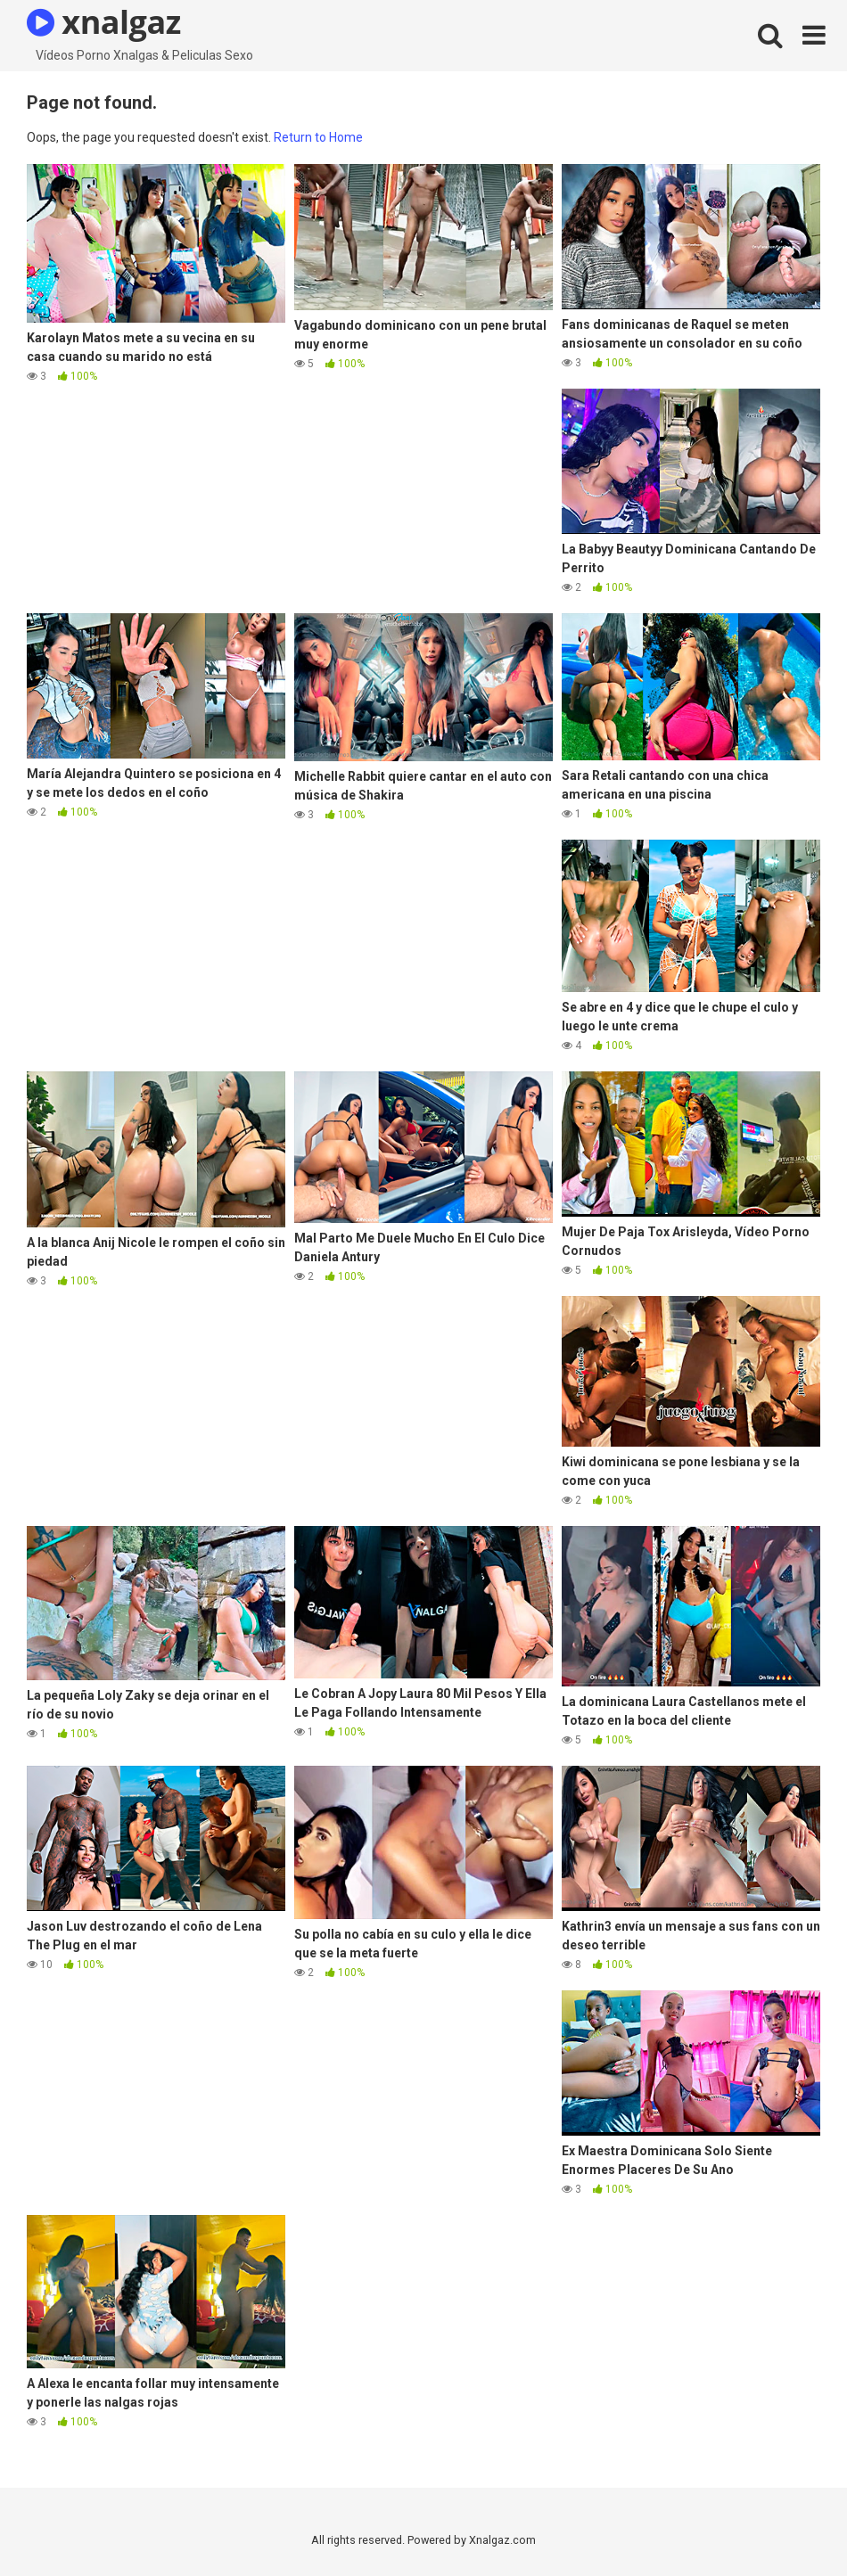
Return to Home (318, 137)
